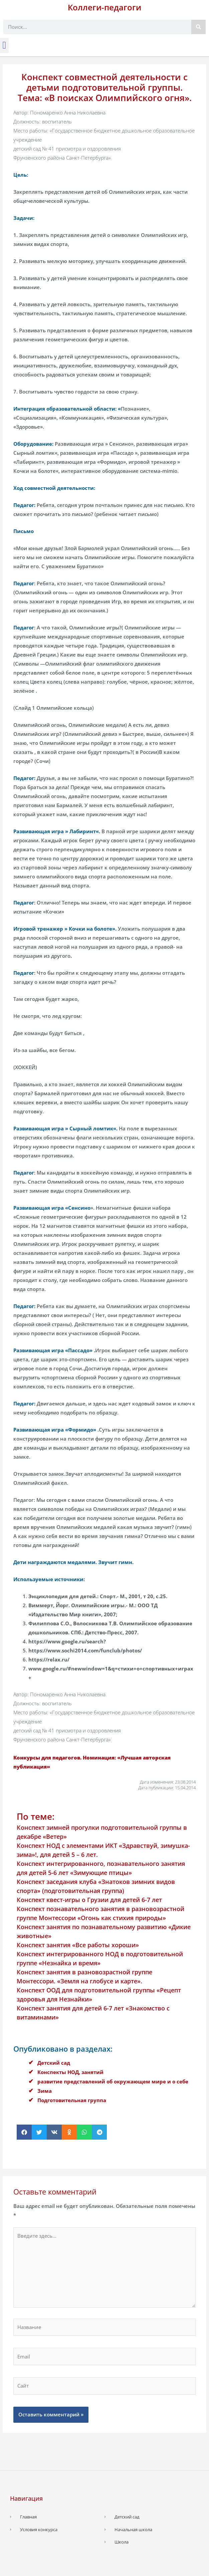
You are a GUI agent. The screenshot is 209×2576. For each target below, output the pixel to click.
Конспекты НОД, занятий (70, 2072)
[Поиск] (198, 27)
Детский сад (53, 2062)
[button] (4, 45)
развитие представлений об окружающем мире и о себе (112, 2081)
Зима (44, 2090)
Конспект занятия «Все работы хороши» (78, 1945)
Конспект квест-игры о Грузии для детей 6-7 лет (89, 1900)
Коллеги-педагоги (104, 7)
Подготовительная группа (71, 2100)
